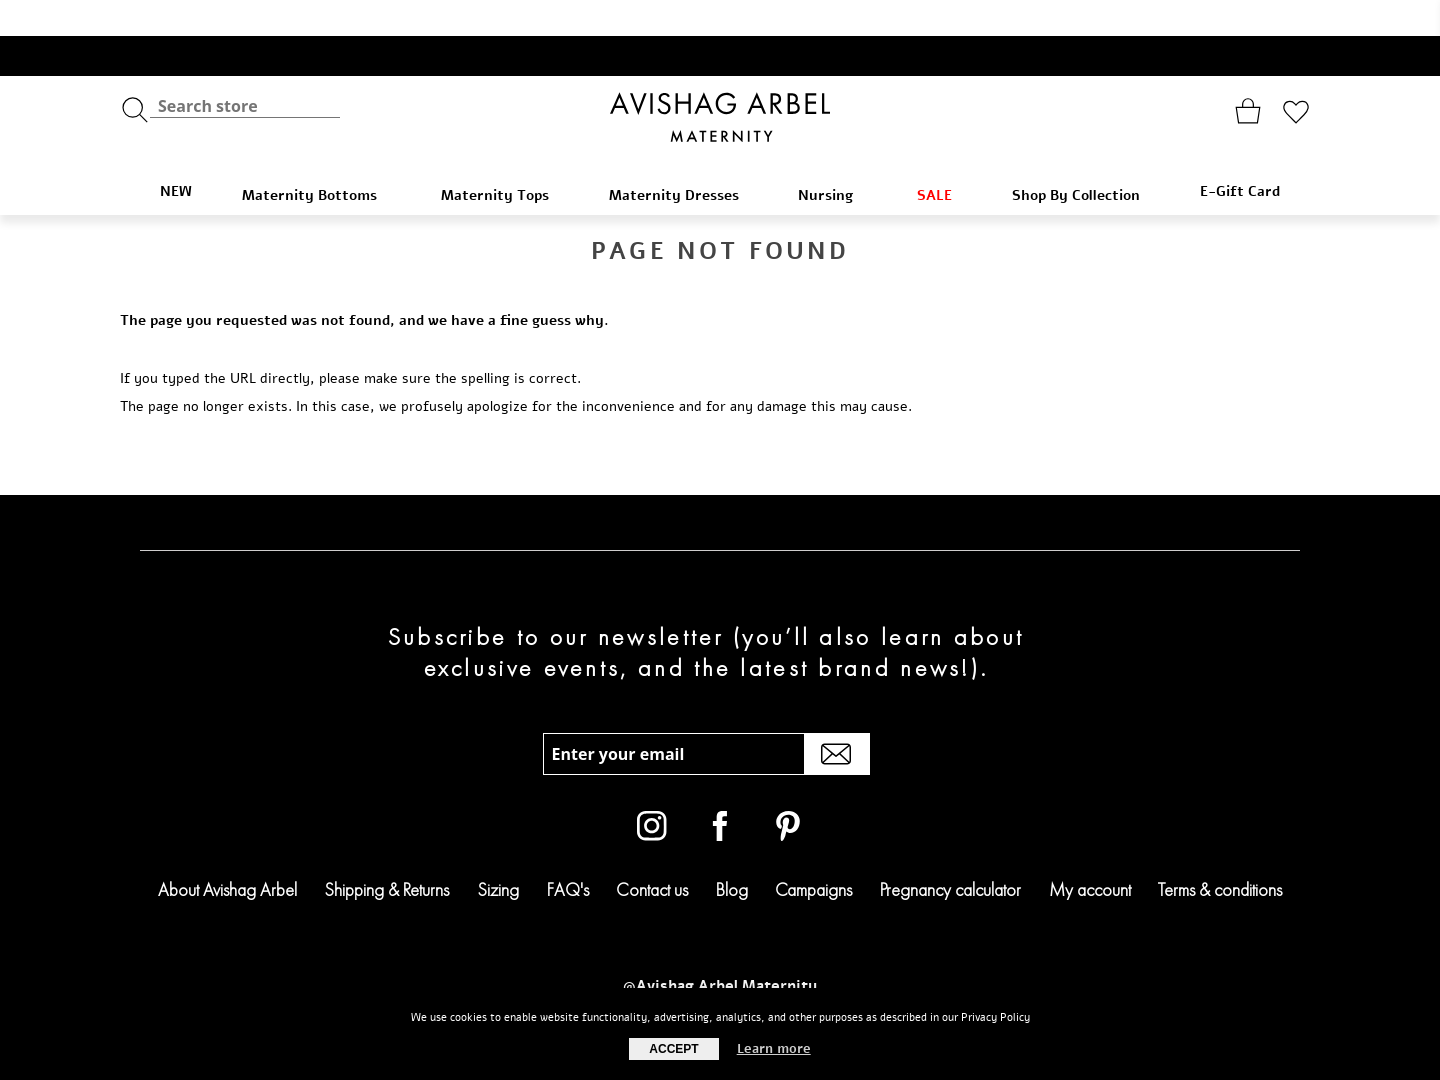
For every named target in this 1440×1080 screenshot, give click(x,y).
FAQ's (568, 853)
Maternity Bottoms (321, 159)
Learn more (774, 1049)
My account (1090, 853)
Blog (732, 853)
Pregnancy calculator (950, 853)
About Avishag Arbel (227, 853)
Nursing (837, 159)
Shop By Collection (1085, 159)
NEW (176, 155)
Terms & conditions (1220, 853)
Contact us (652, 853)
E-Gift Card (1240, 155)
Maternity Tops (504, 159)
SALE (944, 159)
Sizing (498, 853)
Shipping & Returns (386, 853)
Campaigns (813, 853)
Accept (673, 1049)
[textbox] (245, 70)
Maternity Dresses (683, 159)
